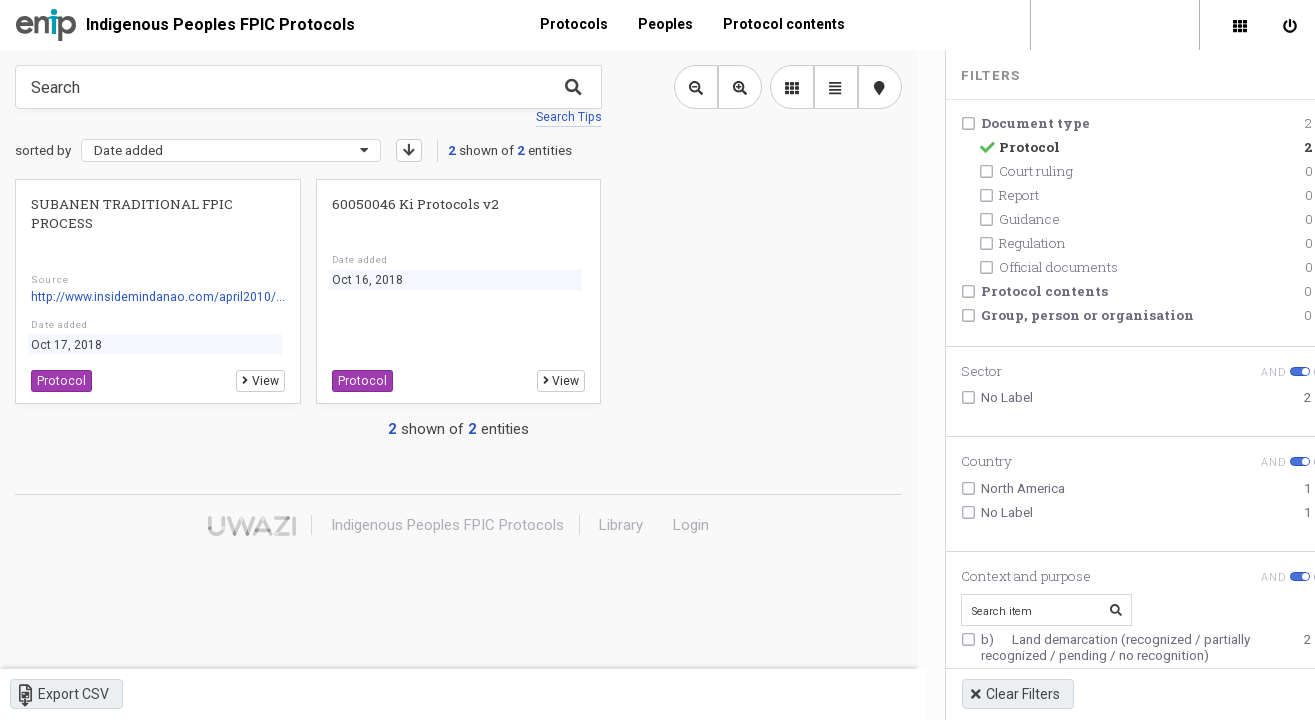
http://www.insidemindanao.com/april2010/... (157, 297)
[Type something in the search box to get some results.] (307, 87)
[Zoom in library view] (738, 87)
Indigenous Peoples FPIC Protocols (220, 24)
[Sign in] (1290, 25)
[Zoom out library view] (694, 87)
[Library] (1240, 25)
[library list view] (790, 87)
